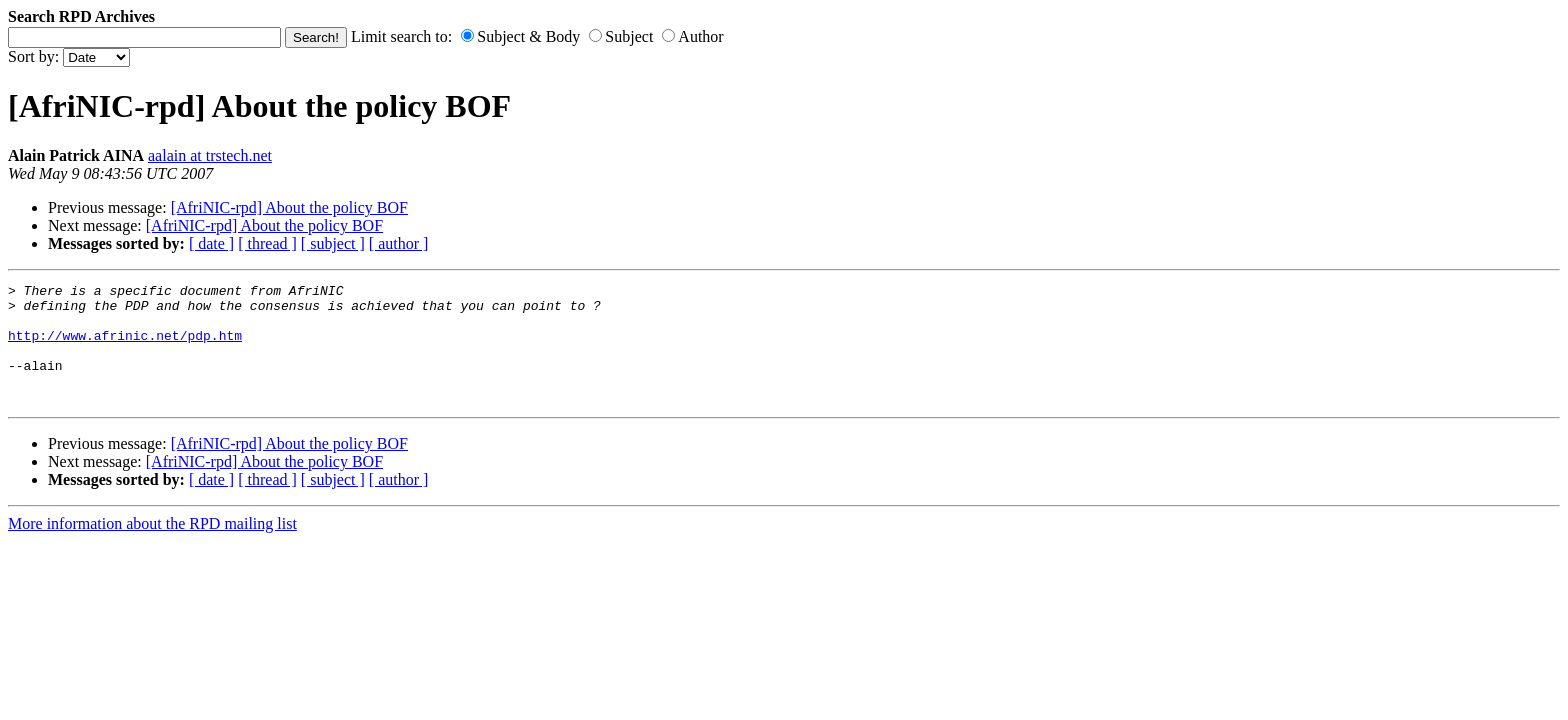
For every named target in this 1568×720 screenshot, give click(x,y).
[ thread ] (267, 243)
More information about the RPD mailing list (152, 547)
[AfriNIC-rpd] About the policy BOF (289, 207)
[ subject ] (333, 243)
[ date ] (211, 243)
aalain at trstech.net (210, 155)
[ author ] (399, 243)
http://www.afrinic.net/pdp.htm (125, 347)
